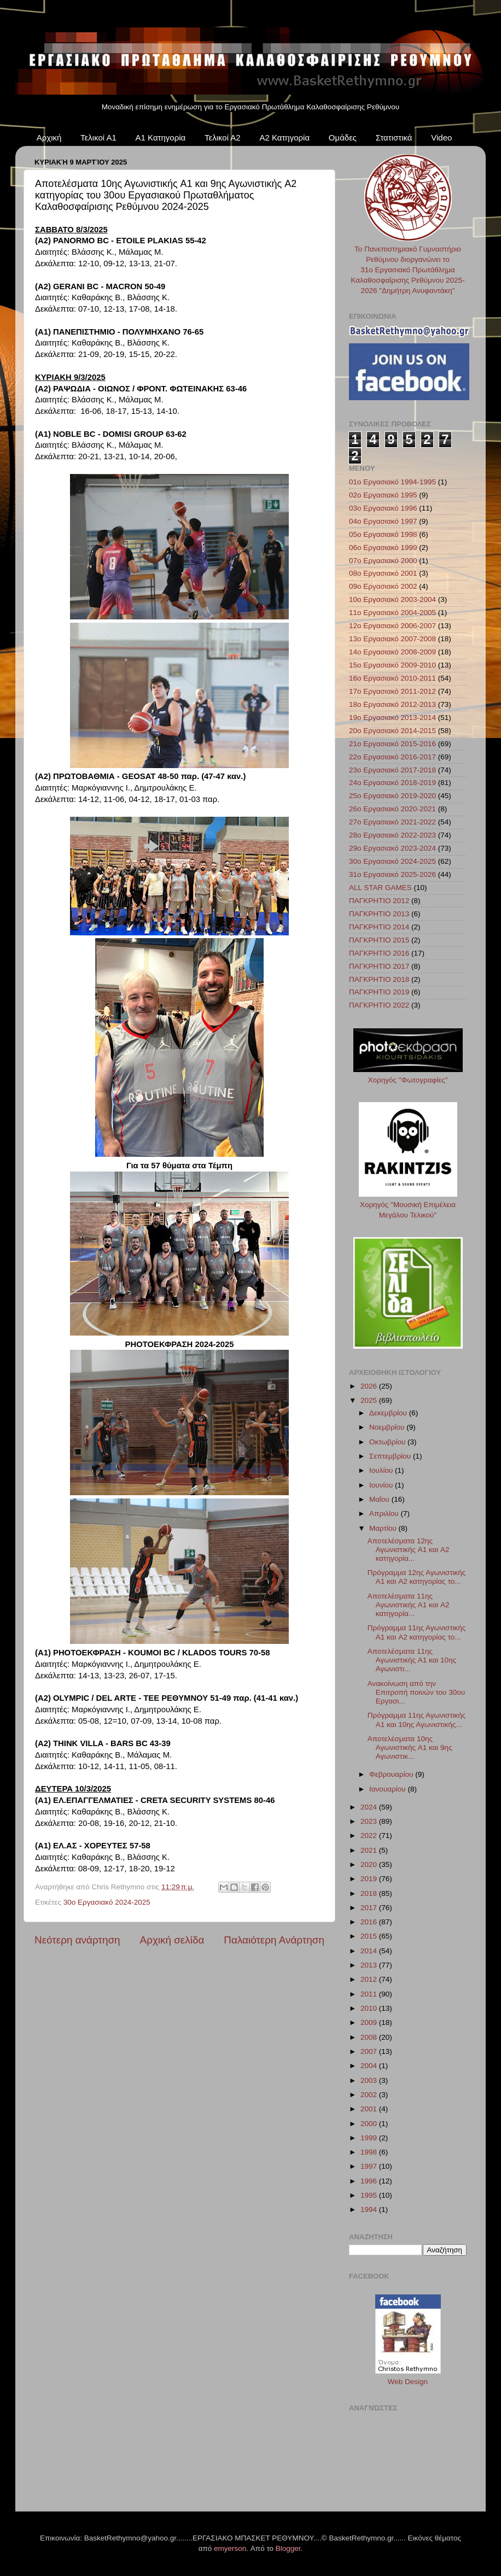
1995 (369, 2195)
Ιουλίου (382, 1470)
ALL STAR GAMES (380, 887)
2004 (369, 2066)
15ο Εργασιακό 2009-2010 (392, 665)
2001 (369, 2109)
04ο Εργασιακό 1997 (383, 521)
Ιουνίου (382, 1485)
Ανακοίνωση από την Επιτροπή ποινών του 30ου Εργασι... (416, 1692)
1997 (369, 2166)
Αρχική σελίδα (172, 1940)
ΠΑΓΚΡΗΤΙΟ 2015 (379, 940)
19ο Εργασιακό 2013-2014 (392, 717)
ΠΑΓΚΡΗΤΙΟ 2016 (379, 953)
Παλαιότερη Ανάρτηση (274, 1940)
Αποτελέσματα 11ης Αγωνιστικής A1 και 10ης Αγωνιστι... (412, 1660)
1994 (369, 2209)
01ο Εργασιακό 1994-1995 (392, 482)
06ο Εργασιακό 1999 (383, 547)
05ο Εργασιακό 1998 (383, 534)
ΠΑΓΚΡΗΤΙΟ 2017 (379, 966)
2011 (369, 1994)
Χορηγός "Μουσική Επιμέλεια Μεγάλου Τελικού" (408, 1204)
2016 (369, 1922)
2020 (369, 1864)
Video (441, 137)
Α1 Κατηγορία (161, 137)
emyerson (230, 2548)
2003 (369, 2080)
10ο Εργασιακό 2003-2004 (392, 599)
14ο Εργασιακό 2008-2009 (392, 652)
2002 (369, 2095)
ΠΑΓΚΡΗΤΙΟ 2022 (379, 1005)
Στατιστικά (394, 137)
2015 (369, 1936)
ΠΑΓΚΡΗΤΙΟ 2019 (379, 992)
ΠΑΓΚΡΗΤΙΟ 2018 (379, 979)
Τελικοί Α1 (98, 137)
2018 (369, 1893)
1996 (369, 2181)
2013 (369, 1965)
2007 (369, 2051)
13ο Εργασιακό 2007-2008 (392, 639)
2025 (369, 1400)
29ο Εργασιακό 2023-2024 (392, 848)
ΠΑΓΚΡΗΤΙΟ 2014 (379, 927)
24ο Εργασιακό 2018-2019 (392, 782)
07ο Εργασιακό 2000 (383, 561)
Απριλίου (384, 1513)
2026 (369, 1386)
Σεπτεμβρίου (391, 1456)
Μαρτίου (384, 1528)
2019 (369, 1879)
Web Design (408, 2382)
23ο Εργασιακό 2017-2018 (392, 770)
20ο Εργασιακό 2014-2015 (392, 731)
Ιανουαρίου (388, 1789)
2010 (369, 2008)
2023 (369, 1821)
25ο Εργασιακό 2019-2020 (392, 796)
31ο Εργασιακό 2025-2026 (392, 874)
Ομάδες (343, 137)
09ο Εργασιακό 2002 (383, 586)
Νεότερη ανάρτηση (77, 1940)
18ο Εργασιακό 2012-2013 (392, 704)
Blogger (288, 2548)
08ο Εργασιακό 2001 (383, 573)
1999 (369, 2138)
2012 (369, 1979)
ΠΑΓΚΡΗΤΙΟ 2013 (379, 914)
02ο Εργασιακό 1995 (383, 495)
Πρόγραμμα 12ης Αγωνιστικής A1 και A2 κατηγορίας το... (417, 1576)
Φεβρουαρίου (392, 1774)
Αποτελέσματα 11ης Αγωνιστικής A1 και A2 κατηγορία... (409, 1605)
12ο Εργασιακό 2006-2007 (392, 626)
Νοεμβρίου (387, 1427)
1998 (369, 2152)
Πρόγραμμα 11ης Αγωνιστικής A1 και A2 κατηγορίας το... (417, 1632)
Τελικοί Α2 (223, 137)
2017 (369, 1908)
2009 (369, 2022)
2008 (369, 2037)
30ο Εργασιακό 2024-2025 (106, 1902)
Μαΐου (380, 1499)
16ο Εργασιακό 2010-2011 (392, 678)
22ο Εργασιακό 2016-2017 (392, 757)
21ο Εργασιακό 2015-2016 (392, 744)
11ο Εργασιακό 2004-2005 (392, 612)
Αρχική (49, 137)
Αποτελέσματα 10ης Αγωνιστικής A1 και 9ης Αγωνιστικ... (410, 1747)
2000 (369, 2124)
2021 (369, 1850)
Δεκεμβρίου (389, 1413)
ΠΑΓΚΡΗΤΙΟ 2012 (379, 901)
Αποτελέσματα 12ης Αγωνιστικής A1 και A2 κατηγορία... (409, 1549)
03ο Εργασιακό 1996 (383, 508)
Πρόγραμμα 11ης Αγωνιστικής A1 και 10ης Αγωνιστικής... (417, 1719)
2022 (369, 1835)
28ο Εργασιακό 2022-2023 (392, 835)
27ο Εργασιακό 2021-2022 (392, 822)
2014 (369, 1951)
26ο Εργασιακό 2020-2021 (392, 809)
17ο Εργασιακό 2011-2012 (392, 691)
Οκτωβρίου (388, 1442)
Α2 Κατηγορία (284, 137)
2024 (369, 1807)
